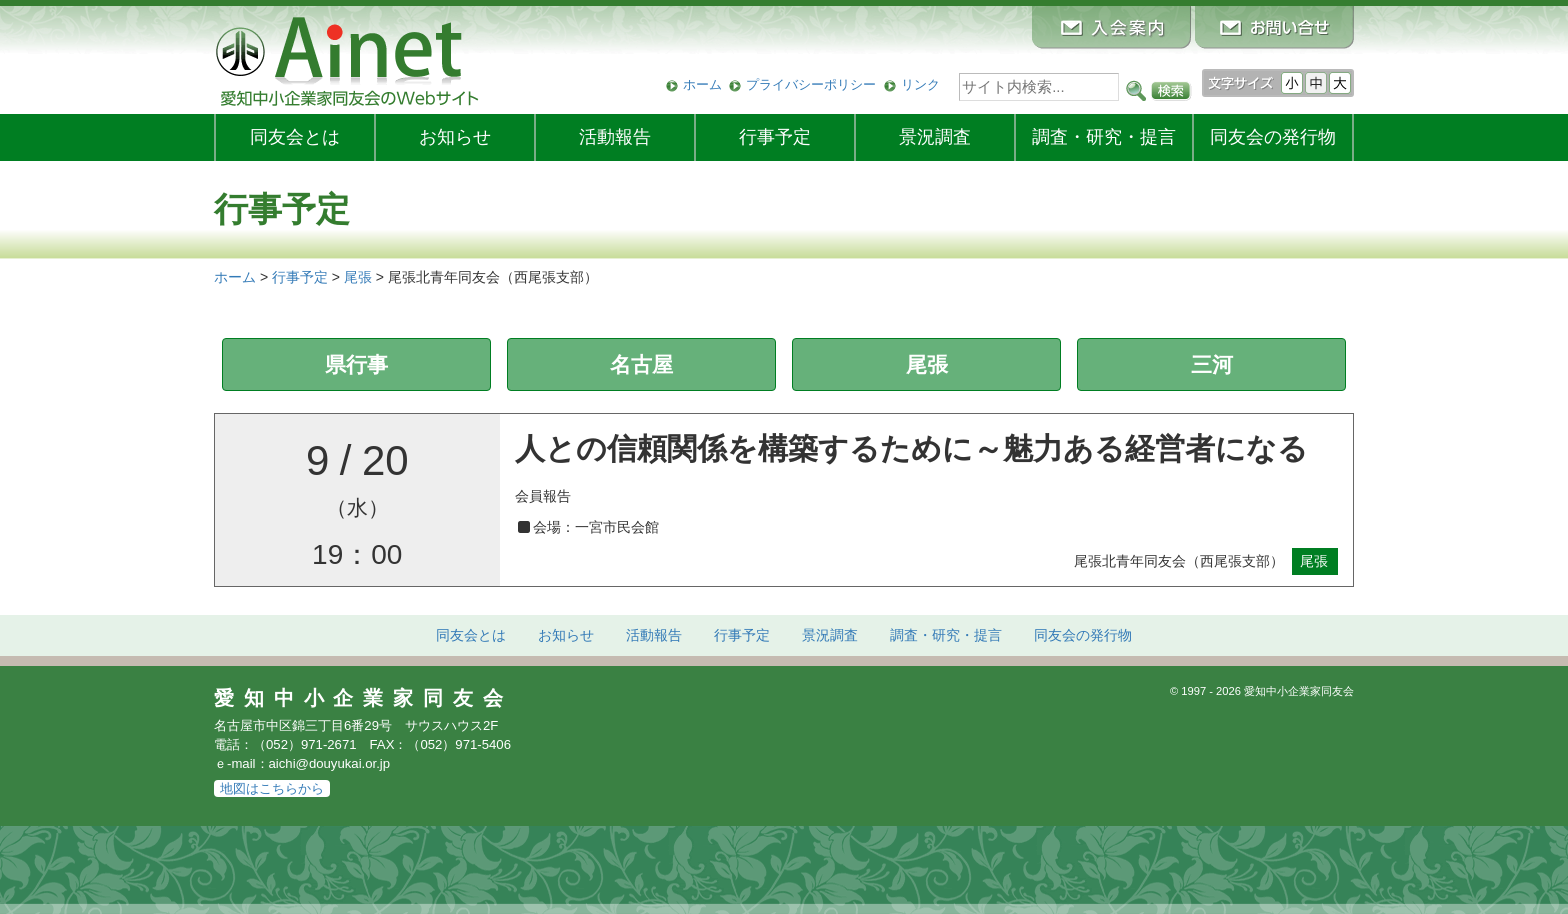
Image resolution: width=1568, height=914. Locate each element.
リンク (920, 84)
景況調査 (935, 137)
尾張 (927, 364)
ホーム (702, 84)
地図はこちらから (272, 788)
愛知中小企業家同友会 (363, 698)
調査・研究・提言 (1104, 137)
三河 (1212, 364)
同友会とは (295, 137)
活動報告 (615, 137)
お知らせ (455, 137)
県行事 (356, 364)
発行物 (1273, 137)
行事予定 (775, 137)
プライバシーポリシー (811, 84)
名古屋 (641, 364)
